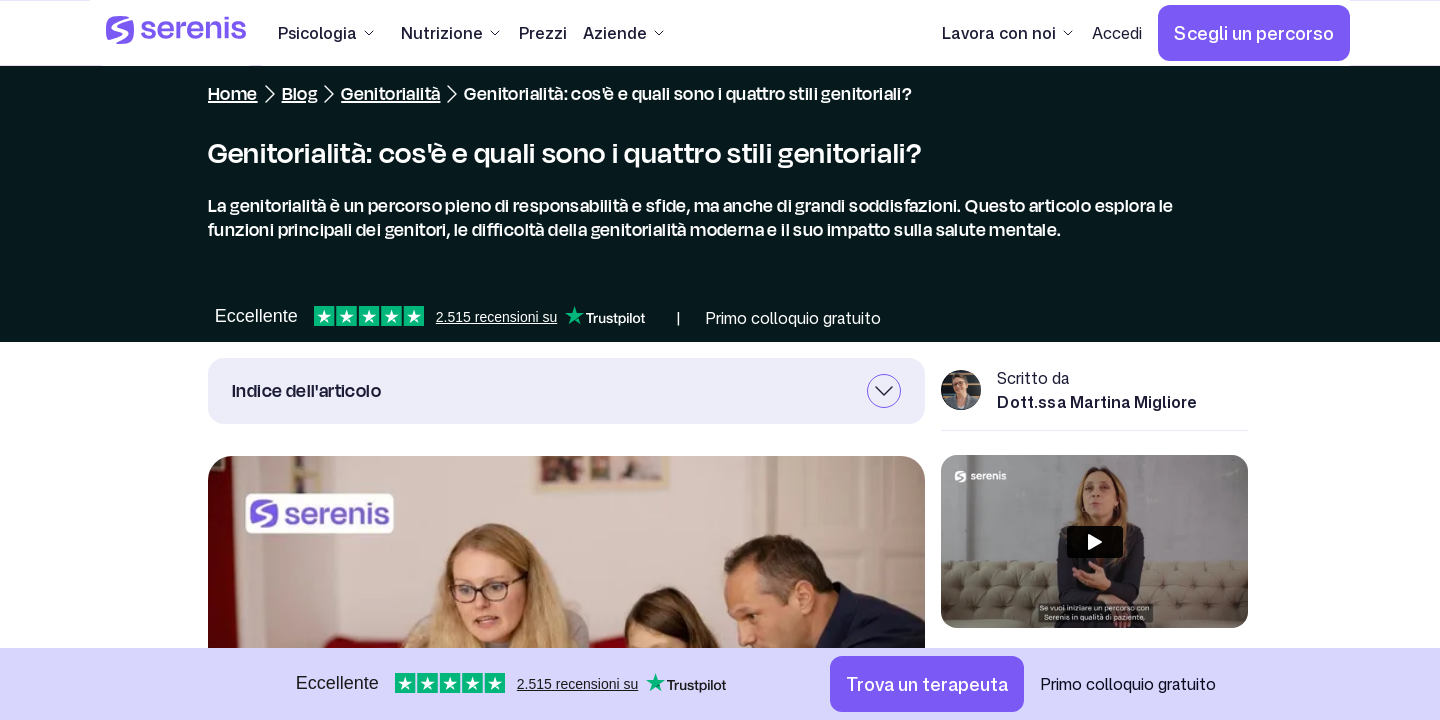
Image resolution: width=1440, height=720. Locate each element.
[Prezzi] (543, 33)
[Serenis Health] (176, 33)
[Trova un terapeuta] (927, 684)
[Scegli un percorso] (1254, 33)
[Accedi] (1117, 33)
